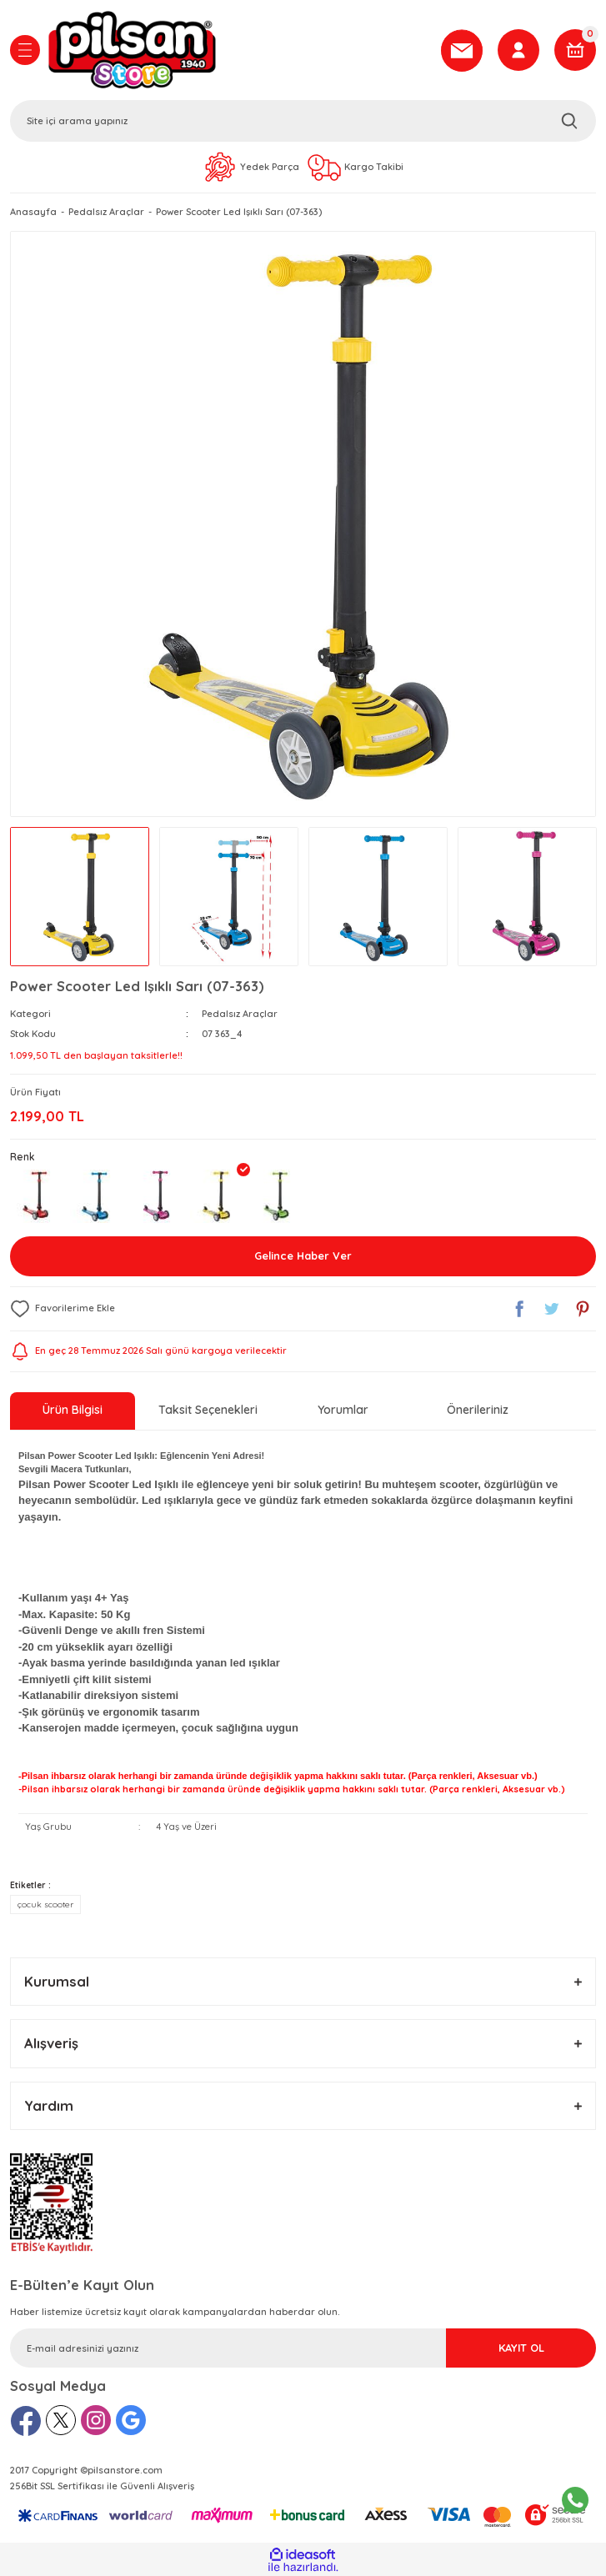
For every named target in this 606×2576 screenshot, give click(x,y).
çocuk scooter (45, 1904)
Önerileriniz (477, 1409)
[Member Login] (518, 50)
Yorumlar (343, 1409)
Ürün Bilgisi (73, 1409)
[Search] (303, 121)
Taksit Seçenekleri (208, 1409)
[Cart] (575, 50)
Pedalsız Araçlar (240, 1014)
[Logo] (239, 50)
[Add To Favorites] (62, 1309)
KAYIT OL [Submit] (521, 2347)
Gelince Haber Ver (303, 1255)
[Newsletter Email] (303, 2348)
